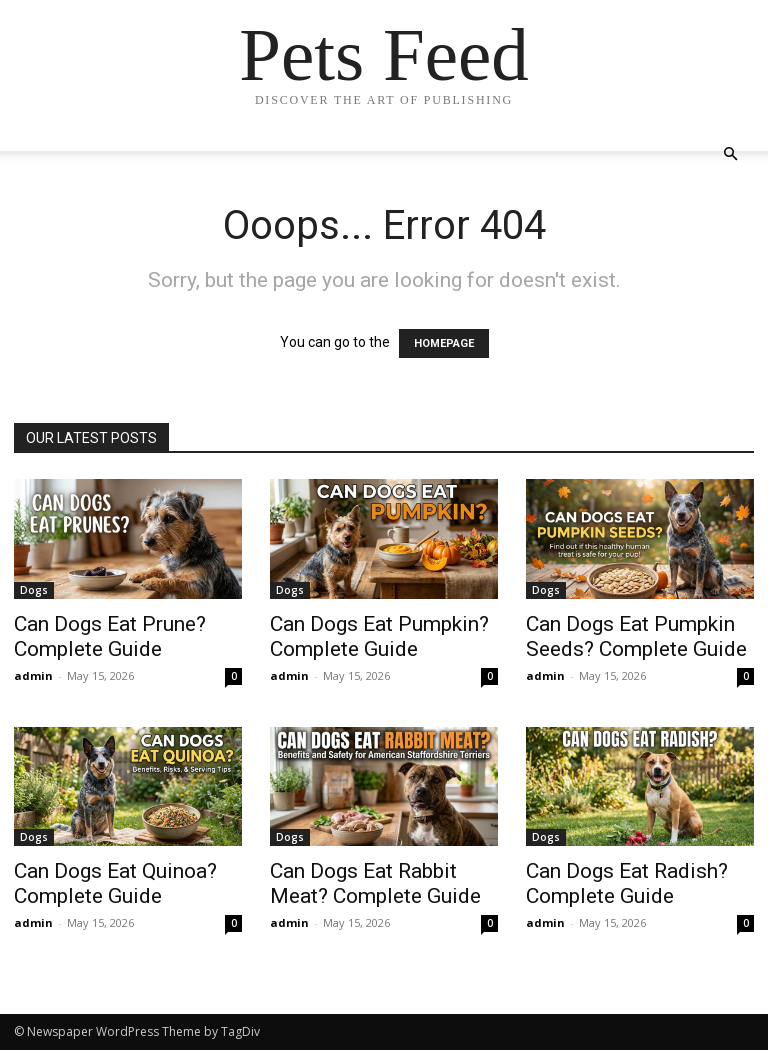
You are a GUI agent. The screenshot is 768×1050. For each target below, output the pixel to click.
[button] (730, 154)
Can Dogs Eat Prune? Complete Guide (110, 636)
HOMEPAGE (444, 343)
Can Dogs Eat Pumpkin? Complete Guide (379, 636)
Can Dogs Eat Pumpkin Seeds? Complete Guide (636, 636)
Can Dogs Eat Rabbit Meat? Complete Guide (375, 883)
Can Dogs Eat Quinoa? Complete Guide (115, 883)
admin (33, 675)
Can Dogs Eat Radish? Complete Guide (627, 883)
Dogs (34, 590)
